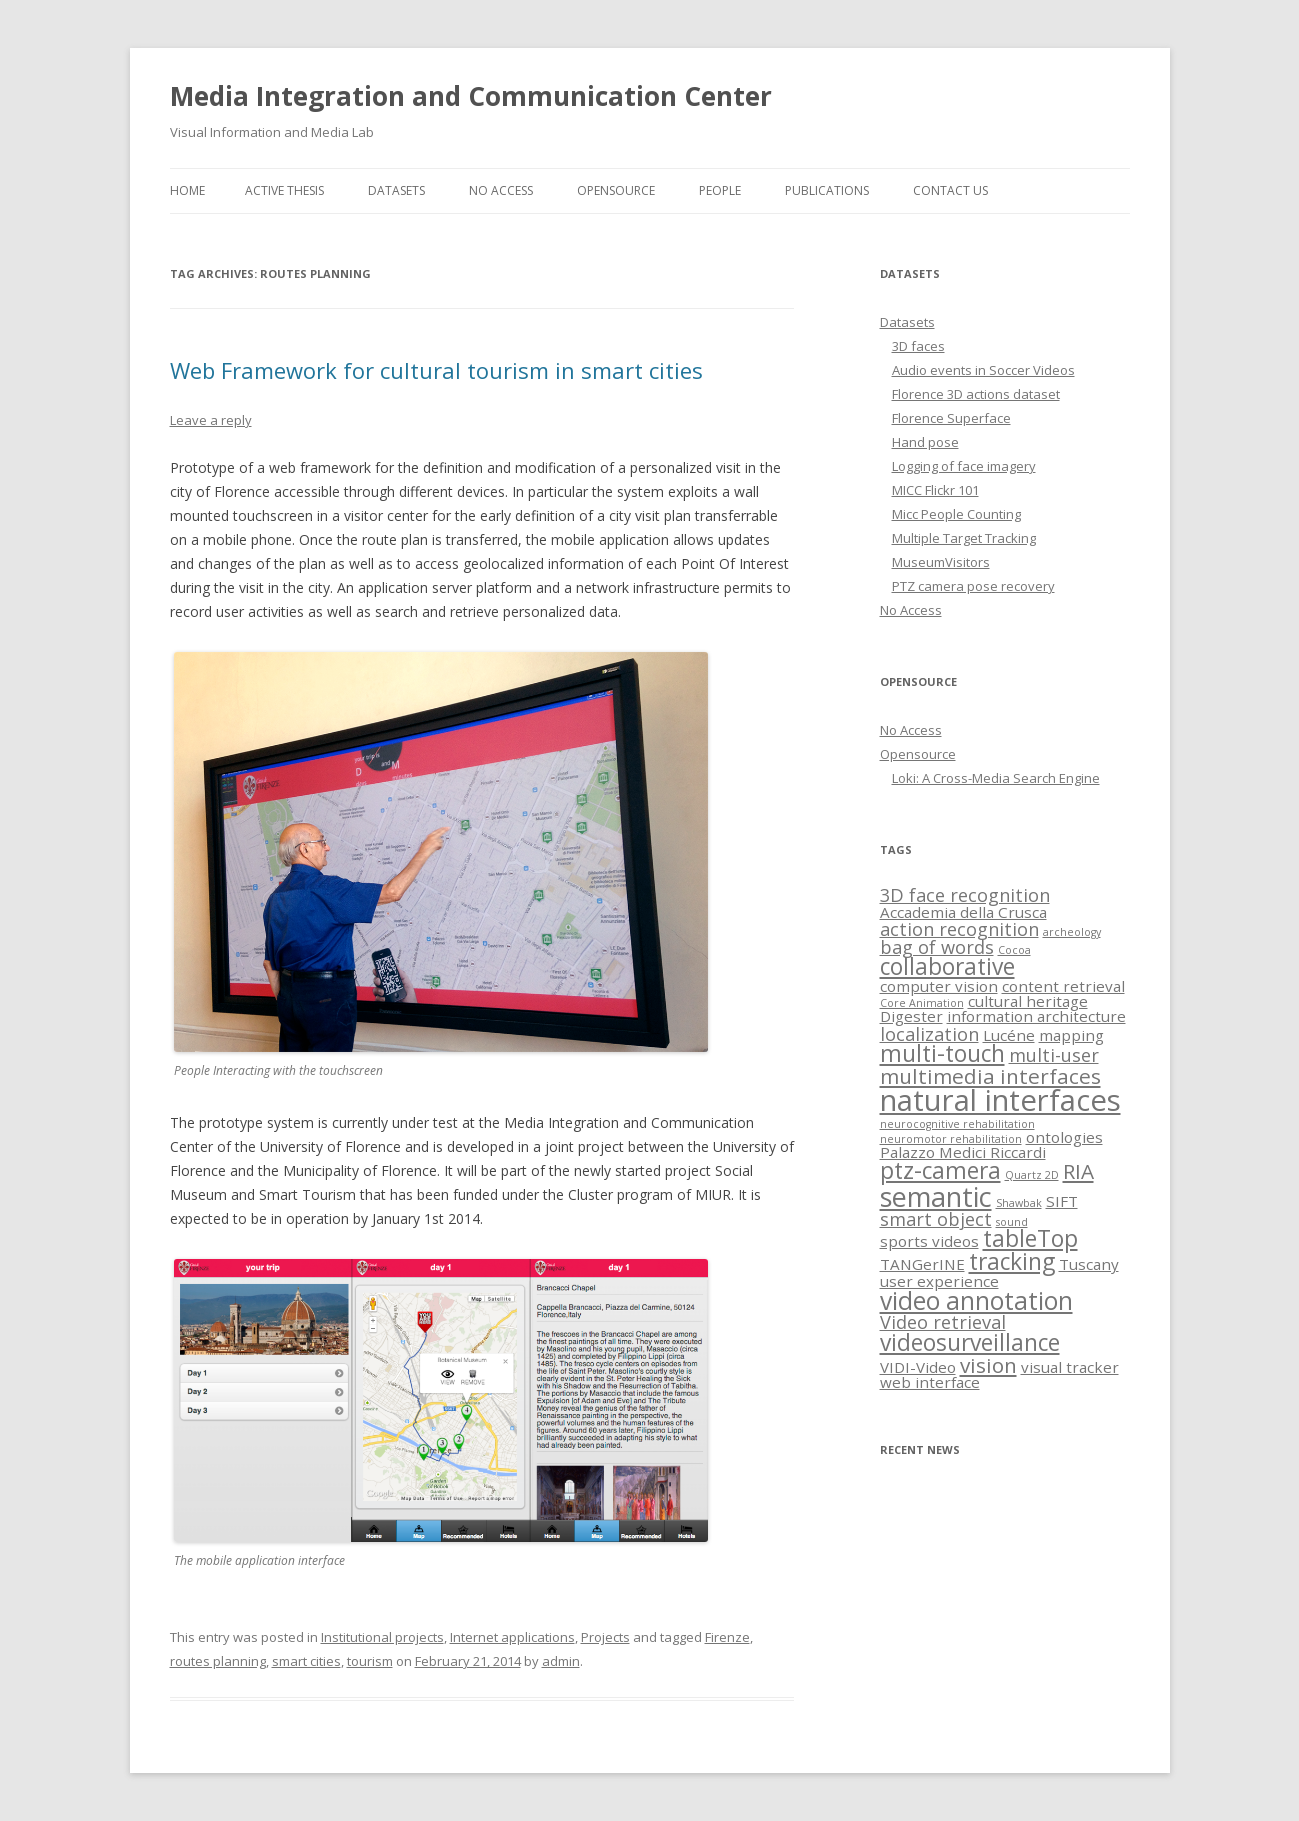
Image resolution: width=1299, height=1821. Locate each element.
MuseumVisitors (941, 562)
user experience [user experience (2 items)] (939, 1281)
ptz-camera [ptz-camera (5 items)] (940, 1170)
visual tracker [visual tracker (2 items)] (1070, 1367)
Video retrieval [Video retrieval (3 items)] (943, 1322)
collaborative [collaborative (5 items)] (947, 966)
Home (187, 190)
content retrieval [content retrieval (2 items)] (1063, 986)
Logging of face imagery (964, 466)
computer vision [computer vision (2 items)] (939, 986)
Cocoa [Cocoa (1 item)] (1014, 950)
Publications (827, 190)
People (720, 190)
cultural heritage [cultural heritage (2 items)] (1028, 1001)
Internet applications (512, 1637)
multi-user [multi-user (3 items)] (1054, 1055)
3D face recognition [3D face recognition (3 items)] (965, 895)
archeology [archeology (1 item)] (1072, 932)
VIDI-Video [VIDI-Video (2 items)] (918, 1367)
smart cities (306, 1661)
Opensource (616, 190)
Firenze (727, 1637)
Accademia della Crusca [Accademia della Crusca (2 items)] (963, 912)
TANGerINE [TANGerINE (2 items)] (922, 1264)
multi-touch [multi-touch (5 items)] (942, 1053)
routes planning (218, 1661)
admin (561, 1661)
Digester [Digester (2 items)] (911, 1016)
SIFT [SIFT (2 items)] (1062, 1201)
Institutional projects (382, 1637)
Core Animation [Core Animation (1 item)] (922, 1003)
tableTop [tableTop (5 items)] (1030, 1238)
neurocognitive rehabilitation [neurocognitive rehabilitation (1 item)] (957, 1124)
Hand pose (925, 442)
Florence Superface (951, 418)
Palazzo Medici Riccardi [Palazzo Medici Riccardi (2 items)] (963, 1152)
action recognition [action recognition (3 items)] (959, 929)
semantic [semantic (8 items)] (936, 1196)
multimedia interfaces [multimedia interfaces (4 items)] (990, 1076)
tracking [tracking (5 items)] (1012, 1261)
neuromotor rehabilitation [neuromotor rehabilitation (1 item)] (951, 1139)
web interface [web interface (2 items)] (930, 1382)
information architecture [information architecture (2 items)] (1036, 1016)
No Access (501, 190)
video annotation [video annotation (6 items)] (976, 1300)
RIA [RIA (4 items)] (1078, 1171)
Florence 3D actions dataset (976, 394)
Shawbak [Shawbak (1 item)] (1019, 1203)
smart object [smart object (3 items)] (936, 1219)
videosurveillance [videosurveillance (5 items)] (970, 1342)
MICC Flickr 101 (935, 490)
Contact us (950, 190)
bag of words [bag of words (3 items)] (937, 947)
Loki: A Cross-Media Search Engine (996, 778)
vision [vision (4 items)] (988, 1365)
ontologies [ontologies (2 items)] (1064, 1137)
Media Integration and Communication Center (471, 96)
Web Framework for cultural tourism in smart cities (436, 370)
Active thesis (284, 190)
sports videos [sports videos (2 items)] (929, 1241)
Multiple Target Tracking (964, 538)
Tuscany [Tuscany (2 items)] (1089, 1264)
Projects (605, 1637)
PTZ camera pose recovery (973, 586)
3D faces (918, 346)
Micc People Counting (956, 514)
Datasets (396, 190)
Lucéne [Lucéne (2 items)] (1009, 1035)
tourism (370, 1661)
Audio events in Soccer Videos (983, 370)
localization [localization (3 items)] (929, 1034)
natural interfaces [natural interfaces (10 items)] (1000, 1100)
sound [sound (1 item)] (1012, 1222)
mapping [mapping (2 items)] (1071, 1035)
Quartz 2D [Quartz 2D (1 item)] (1032, 1175)
